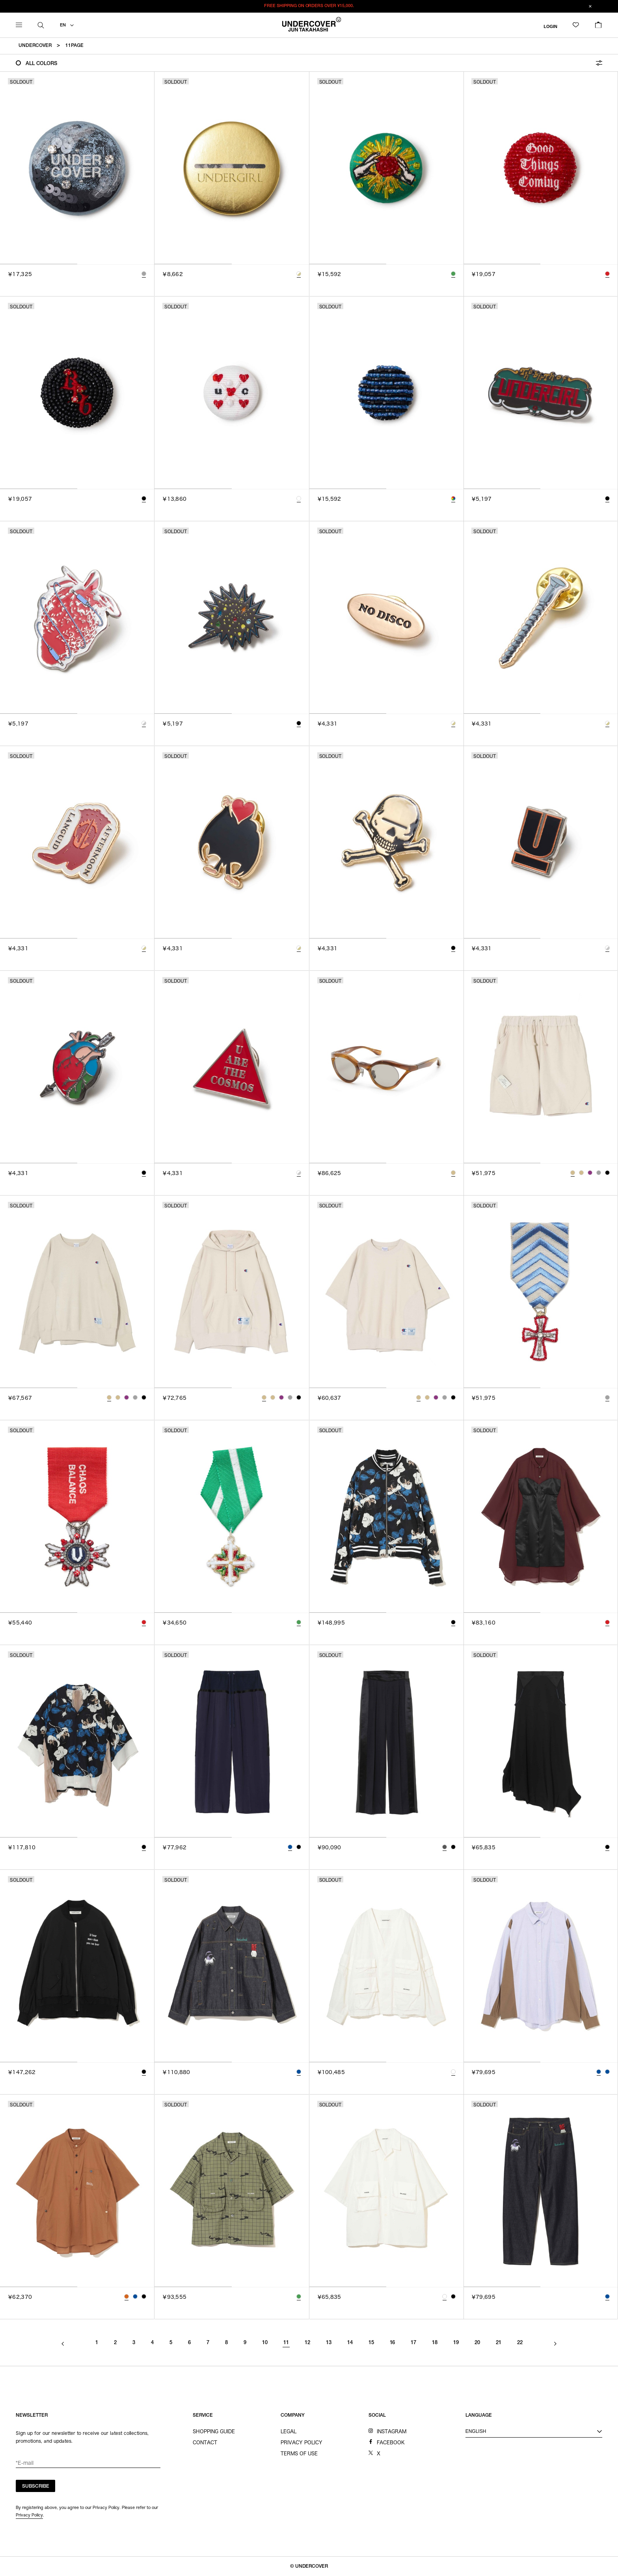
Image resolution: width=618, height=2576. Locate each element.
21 (498, 2343)
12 (307, 2343)
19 (456, 2343)
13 (328, 2343)
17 (413, 2343)
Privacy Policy (29, 2515)
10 (265, 2343)
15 (371, 2343)
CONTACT (205, 2442)
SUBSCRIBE (35, 2486)
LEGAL (288, 2431)
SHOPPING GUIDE (214, 2431)
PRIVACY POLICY (301, 2442)
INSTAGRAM (391, 2431)
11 (286, 2343)
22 (520, 2343)
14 (350, 2343)
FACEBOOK (391, 2442)
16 (392, 2343)
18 (434, 2343)
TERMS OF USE (299, 2453)
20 (477, 2343)
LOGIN (550, 26)
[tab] (38, 716)
